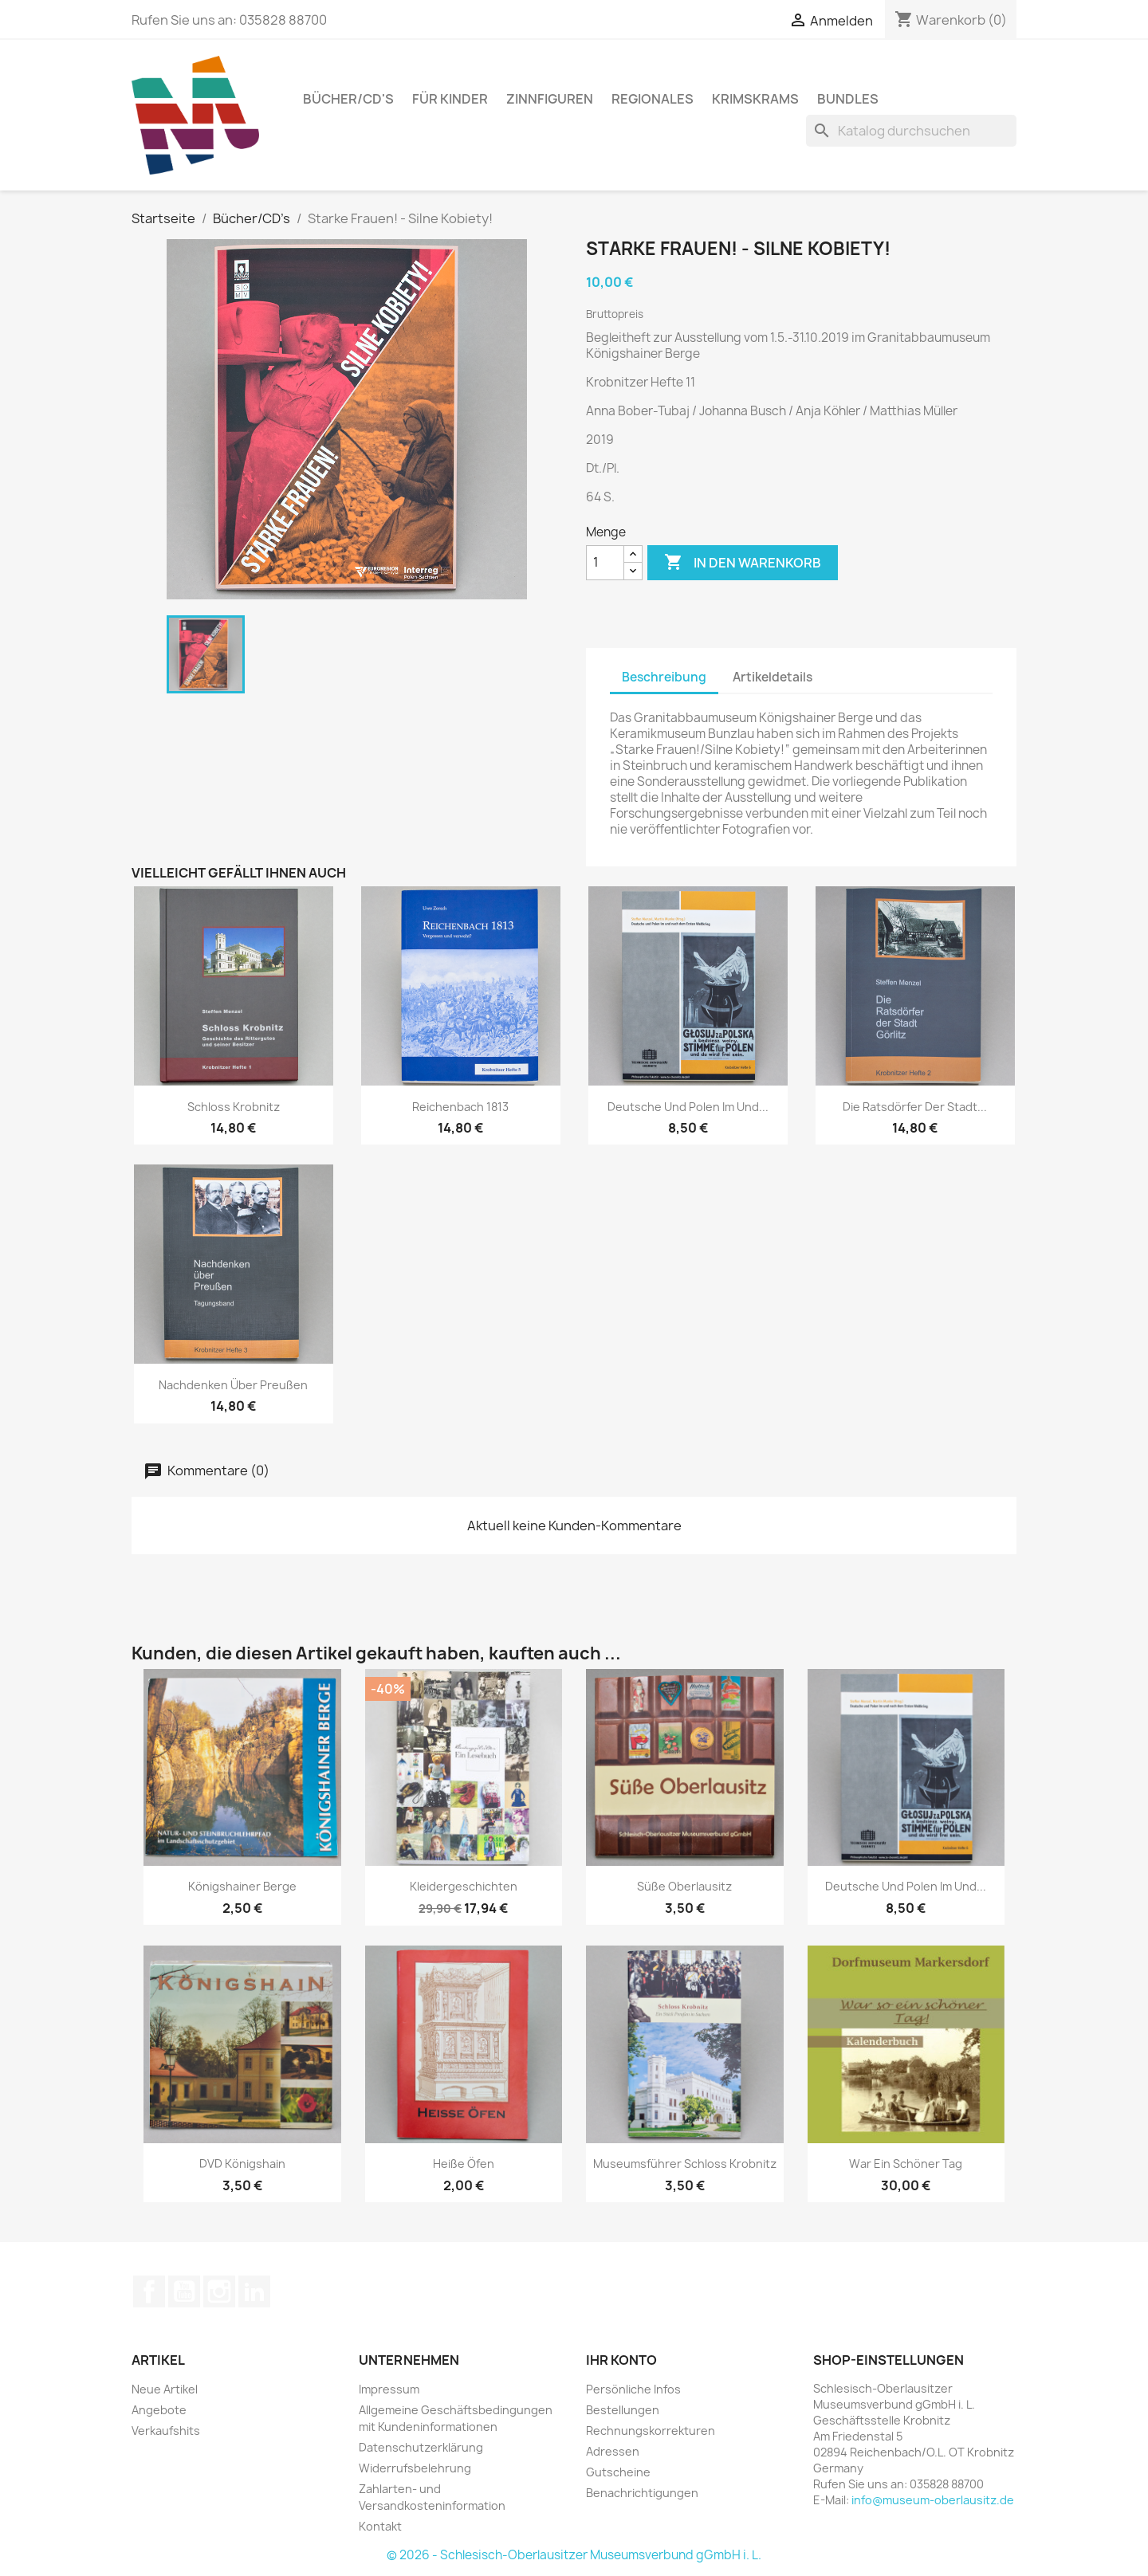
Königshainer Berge (242, 1886)
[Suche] (911, 131)
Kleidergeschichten (463, 1886)
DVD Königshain (242, 2163)
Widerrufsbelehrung (415, 2468)
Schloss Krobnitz (233, 1106)
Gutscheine (618, 2472)
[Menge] (605, 562)
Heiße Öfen (463, 2163)
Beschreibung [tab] (664, 677)
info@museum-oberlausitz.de (932, 2499)
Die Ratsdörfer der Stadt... (915, 1106)
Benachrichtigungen (642, 2492)
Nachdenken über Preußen (233, 1384)
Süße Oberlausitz (684, 1886)
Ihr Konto (621, 2360)
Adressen (612, 2451)
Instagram (219, 2291)
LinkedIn (254, 2291)
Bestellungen (622, 2409)
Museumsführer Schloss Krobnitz (684, 2163)
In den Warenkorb (742, 562)
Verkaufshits (166, 2430)
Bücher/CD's (348, 99)
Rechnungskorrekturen (650, 2430)
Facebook (149, 2291)
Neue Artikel (165, 2389)
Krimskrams (755, 99)
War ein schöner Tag (905, 2163)
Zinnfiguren (549, 99)
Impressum (389, 2389)
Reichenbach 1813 (460, 1106)
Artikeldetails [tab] (772, 677)
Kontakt (380, 2526)
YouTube (184, 2291)
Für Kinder (450, 99)
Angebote (159, 2409)
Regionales (652, 99)
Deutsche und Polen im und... (688, 1106)
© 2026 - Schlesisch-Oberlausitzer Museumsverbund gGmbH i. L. (574, 2555)
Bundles (848, 99)
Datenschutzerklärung (421, 2447)
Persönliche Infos (633, 2389)
